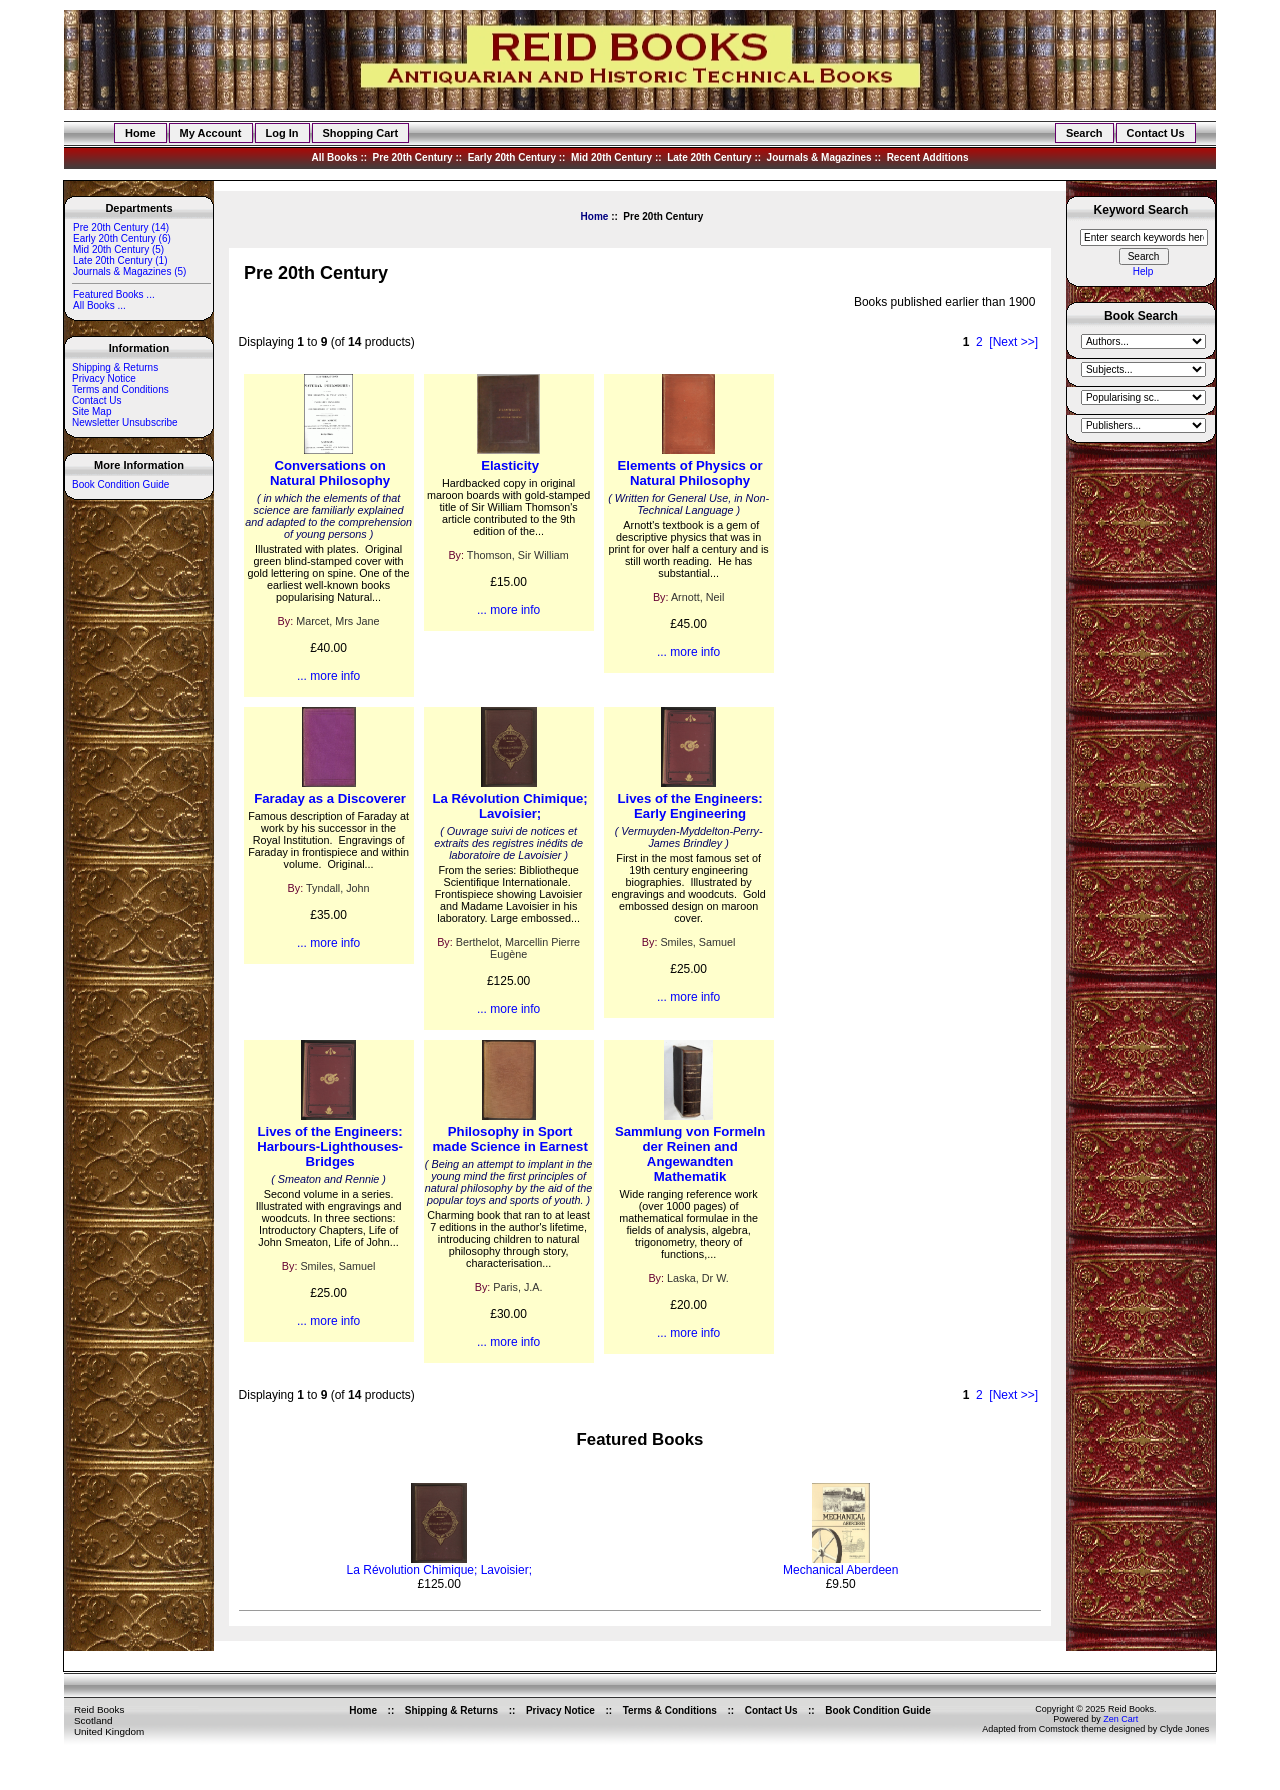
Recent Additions (928, 157)
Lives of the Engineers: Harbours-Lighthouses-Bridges (330, 1146)
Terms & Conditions (670, 1710)
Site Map (91, 411)
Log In (282, 133)
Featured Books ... (113, 294)
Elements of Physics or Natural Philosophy (690, 473)
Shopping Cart (361, 133)
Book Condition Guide (120, 484)
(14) (120, 227)
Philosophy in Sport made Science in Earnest (509, 1139)
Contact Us (1156, 133)
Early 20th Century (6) (121, 238)
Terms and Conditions (120, 389)
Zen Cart (1120, 1719)
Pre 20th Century (413, 157)
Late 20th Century (709, 157)
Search (1084, 133)
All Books (334, 157)
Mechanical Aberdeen (840, 1570)
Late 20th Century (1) (120, 260)
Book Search (1141, 317)
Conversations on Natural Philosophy (330, 473)
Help (1143, 271)
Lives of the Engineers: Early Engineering (690, 806)
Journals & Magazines (819, 157)
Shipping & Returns (115, 367)
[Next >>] (1013, 342)
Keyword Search (1141, 211)
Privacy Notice (104, 378)
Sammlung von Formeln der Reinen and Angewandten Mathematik (690, 1154)
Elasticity (510, 465)
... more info (328, 676)
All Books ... (99, 305)
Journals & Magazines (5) (129, 271)
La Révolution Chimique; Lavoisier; (509, 806)
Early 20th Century (512, 157)
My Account (211, 133)
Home (140, 133)
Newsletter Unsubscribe (125, 422)
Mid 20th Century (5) (118, 249)
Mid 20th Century (611, 157)
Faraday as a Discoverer (330, 798)
